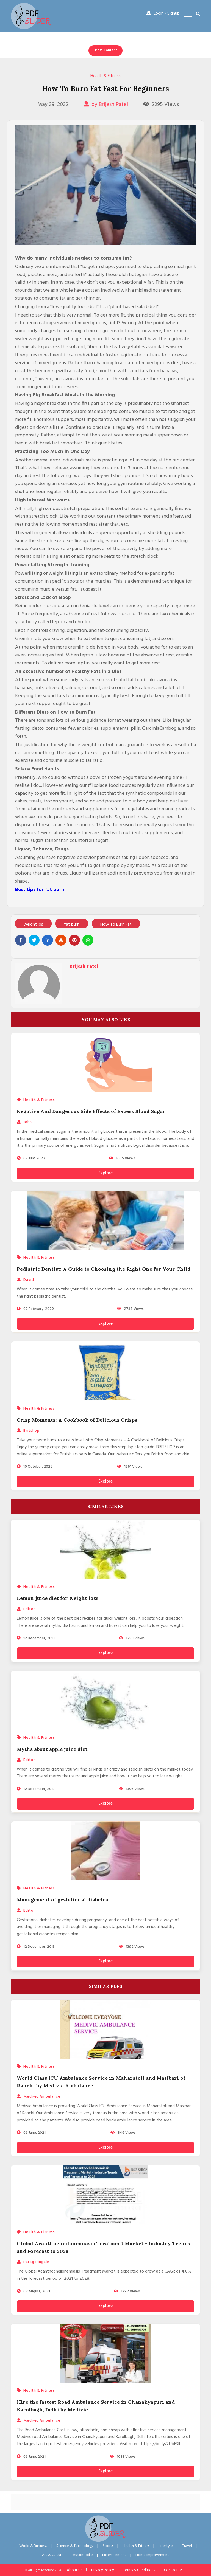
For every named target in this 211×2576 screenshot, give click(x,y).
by (106, 104)
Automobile (83, 2555)
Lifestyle (166, 2546)
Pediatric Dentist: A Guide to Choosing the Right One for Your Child (103, 1269)
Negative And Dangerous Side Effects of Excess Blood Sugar (91, 1111)
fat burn (71, 924)
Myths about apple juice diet (52, 1749)
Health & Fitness (105, 76)
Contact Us (173, 2570)
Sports (108, 2546)
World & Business (33, 2546)
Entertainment (114, 2555)
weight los (33, 924)
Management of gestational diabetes (62, 1899)
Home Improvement (152, 2555)
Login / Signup (163, 13)
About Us (74, 2570)
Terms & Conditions (139, 2570)
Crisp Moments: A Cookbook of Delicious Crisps (77, 1420)
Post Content (106, 50)
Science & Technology (74, 2546)
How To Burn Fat (116, 924)
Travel (187, 2546)
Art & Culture (52, 2555)
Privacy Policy (102, 2570)
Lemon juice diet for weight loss (57, 1598)
